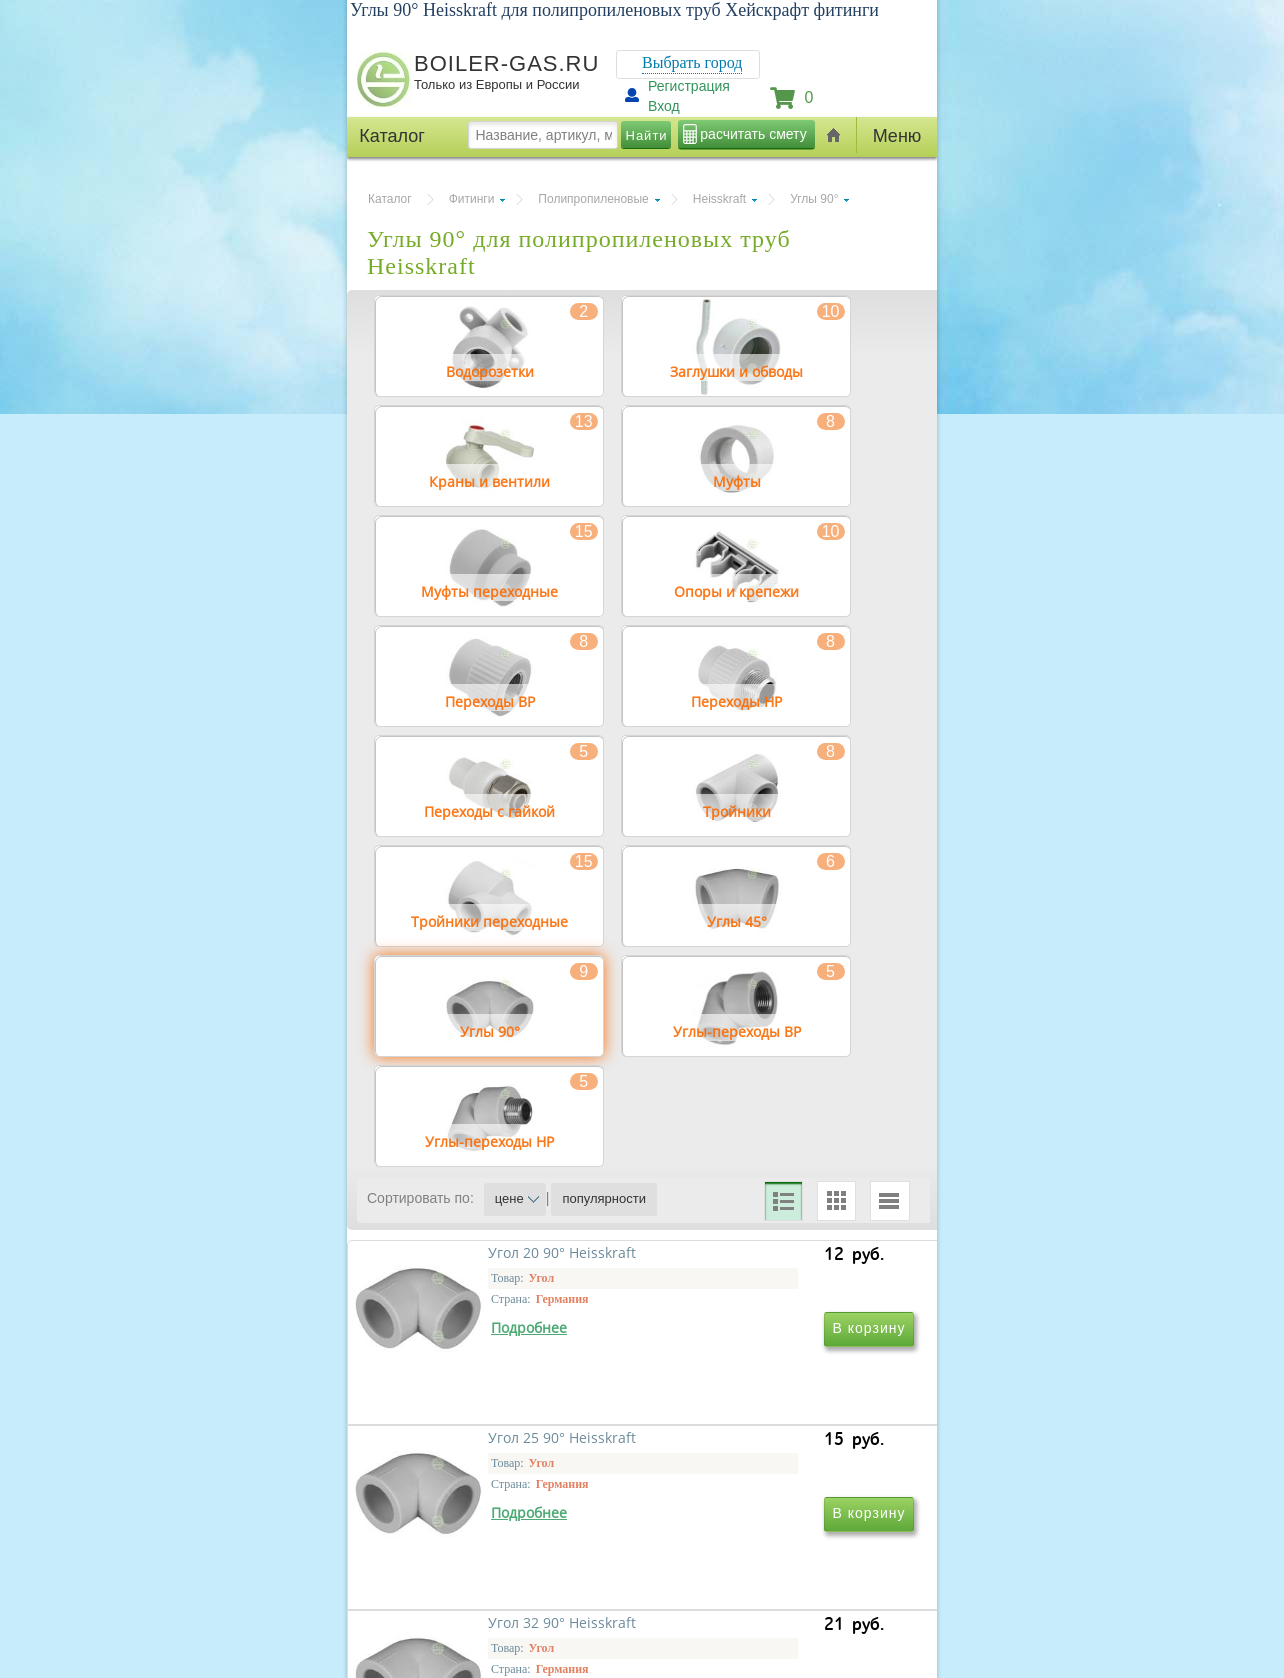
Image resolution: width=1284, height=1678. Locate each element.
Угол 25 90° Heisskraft (748, 1447)
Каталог (390, 199)
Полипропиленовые (593, 199)
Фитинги (472, 199)
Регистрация (689, 86)
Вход (664, 106)
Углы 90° (814, 199)
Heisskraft (719, 199)
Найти (647, 135)
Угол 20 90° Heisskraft (476, 1447)
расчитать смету (753, 134)
